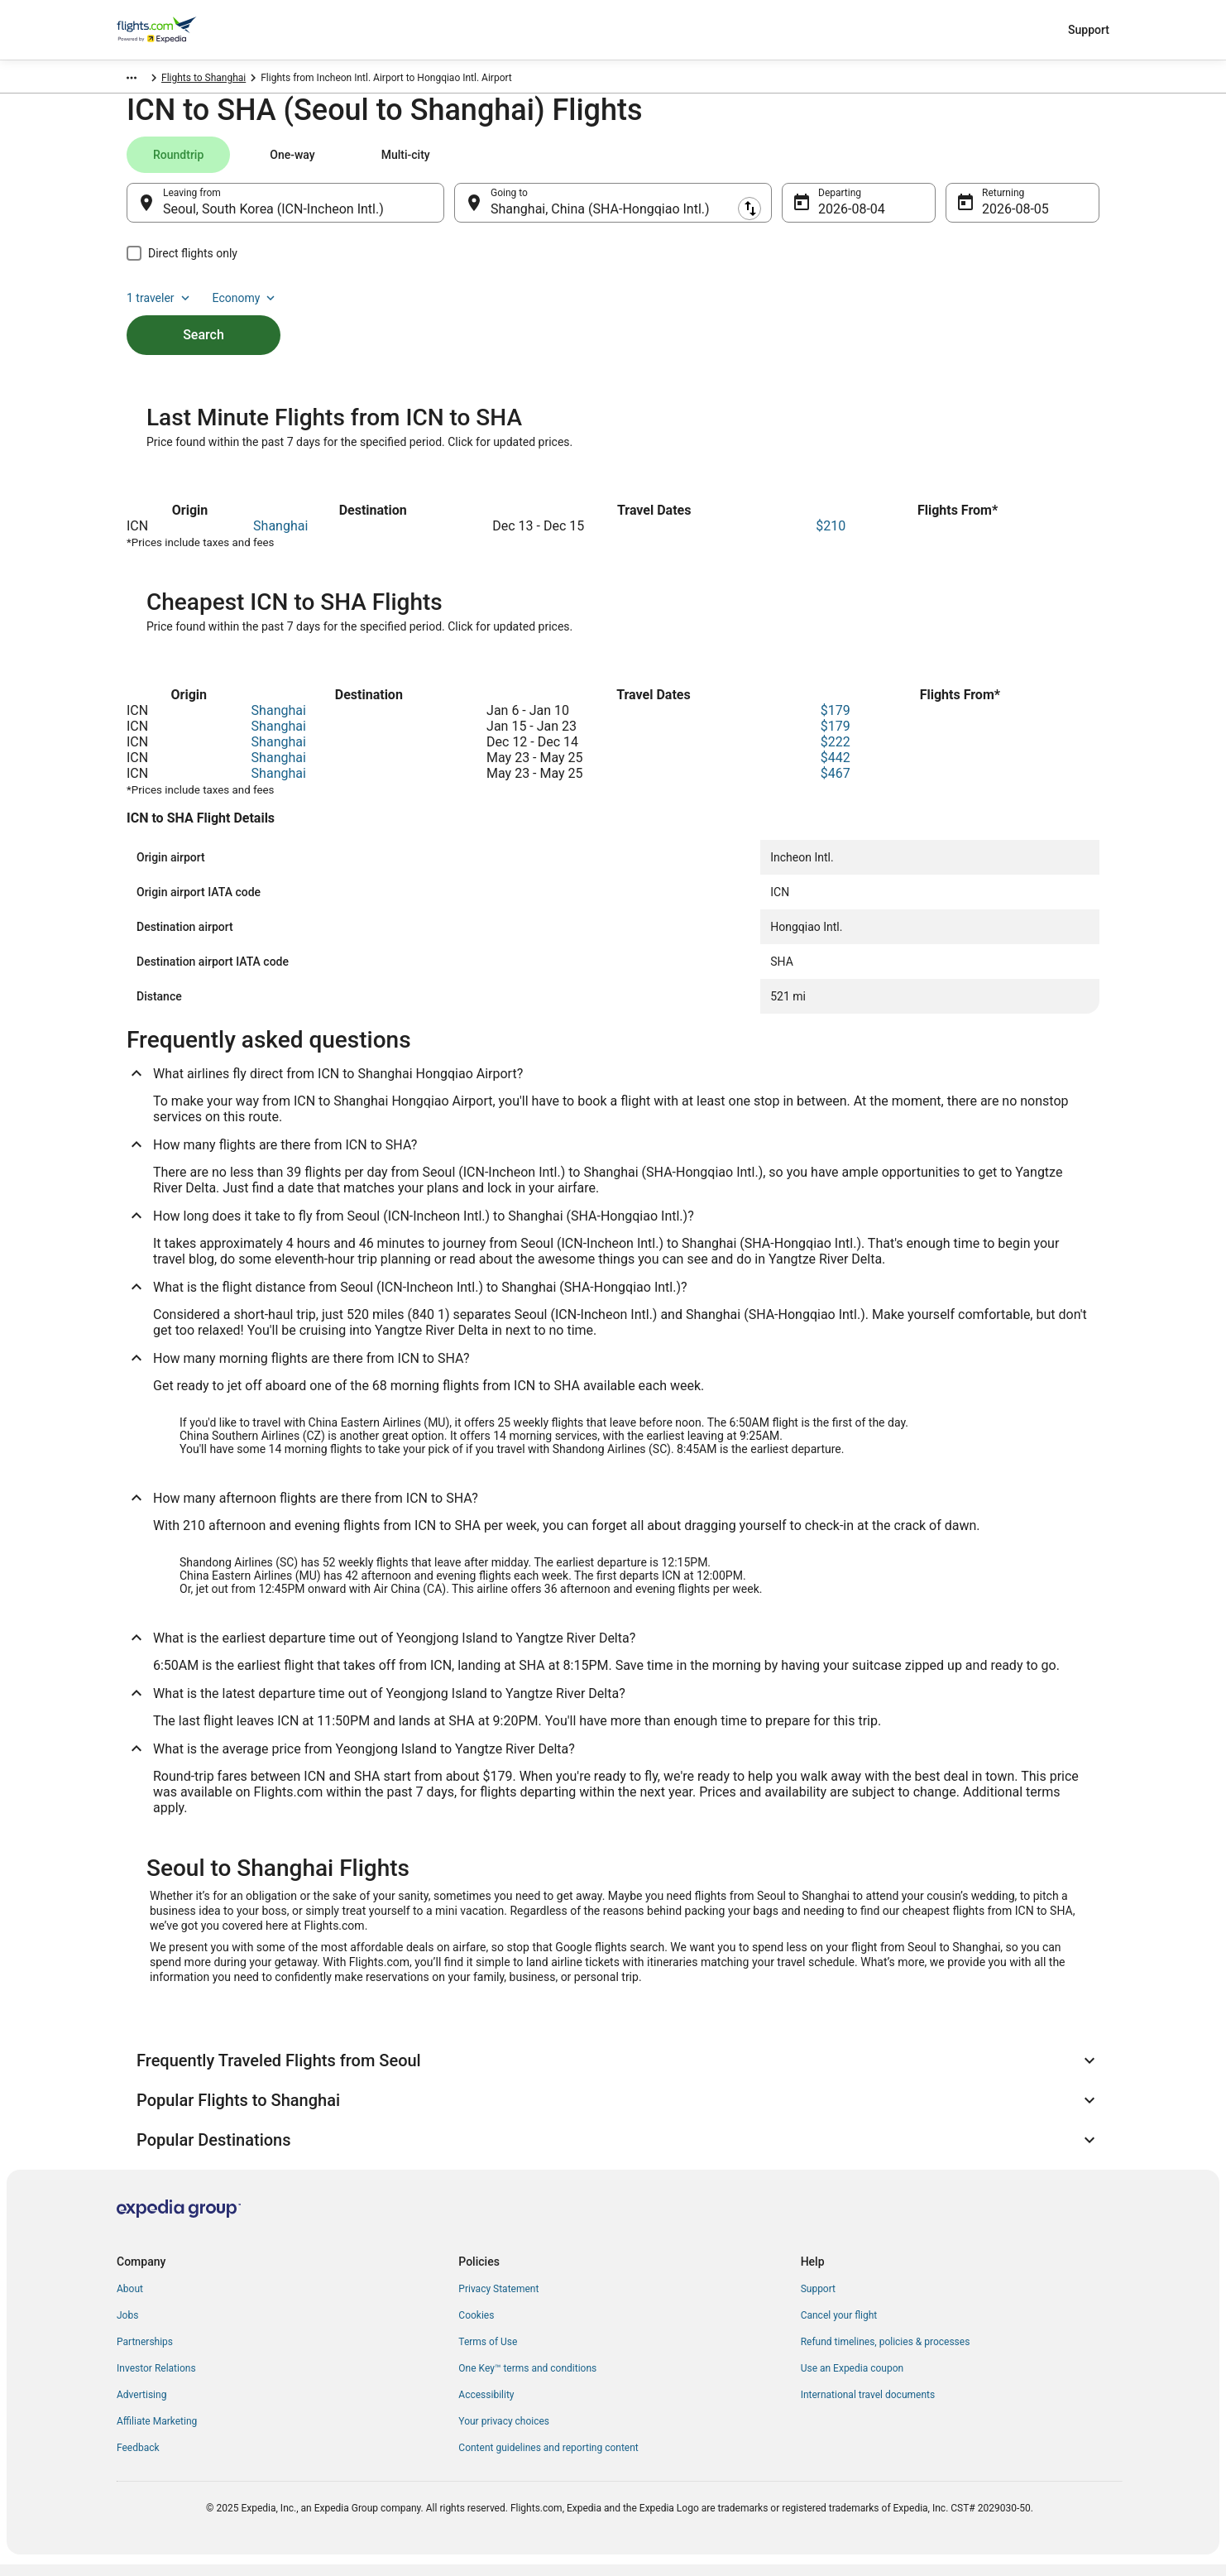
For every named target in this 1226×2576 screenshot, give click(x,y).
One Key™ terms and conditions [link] (527, 2380)
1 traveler (961, 163)
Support (1088, 29)
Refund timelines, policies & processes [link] (885, 2353)
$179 (835, 722)
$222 (835, 753)
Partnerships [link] (145, 2353)
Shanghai (280, 537)
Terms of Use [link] (487, 2353)
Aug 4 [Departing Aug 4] (835, 217)
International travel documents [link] (868, 2406)
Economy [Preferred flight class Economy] (1046, 163)
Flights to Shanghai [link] (265, 80)
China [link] (196, 80)
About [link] (130, 2300)
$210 (830, 537)
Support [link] (818, 2300)
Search (203, 315)
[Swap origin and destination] (452, 211)
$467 (835, 785)
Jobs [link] (127, 2327)
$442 (835, 769)
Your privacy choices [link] (503, 2433)
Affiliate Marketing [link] (157, 2433)
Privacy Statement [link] (498, 2300)
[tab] (178, 163)
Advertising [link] (141, 2406)
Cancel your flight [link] (839, 2327)
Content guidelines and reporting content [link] (548, 2459)
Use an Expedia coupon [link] (852, 2380)
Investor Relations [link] (156, 2380)
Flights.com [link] (143, 80)
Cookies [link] (476, 2327)
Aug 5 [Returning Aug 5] (999, 217)
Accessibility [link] (486, 2406)
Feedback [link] (138, 2459)
